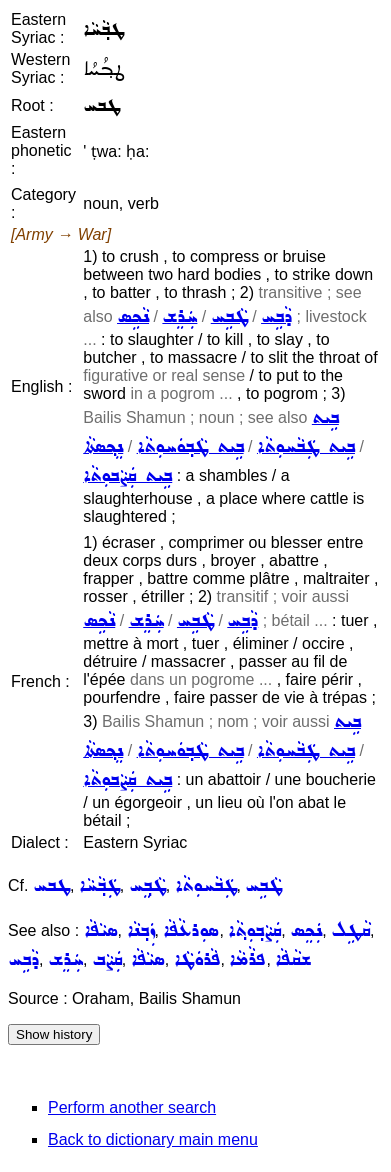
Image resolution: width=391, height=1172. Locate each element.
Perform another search (132, 1107)
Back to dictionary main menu (153, 1139)
